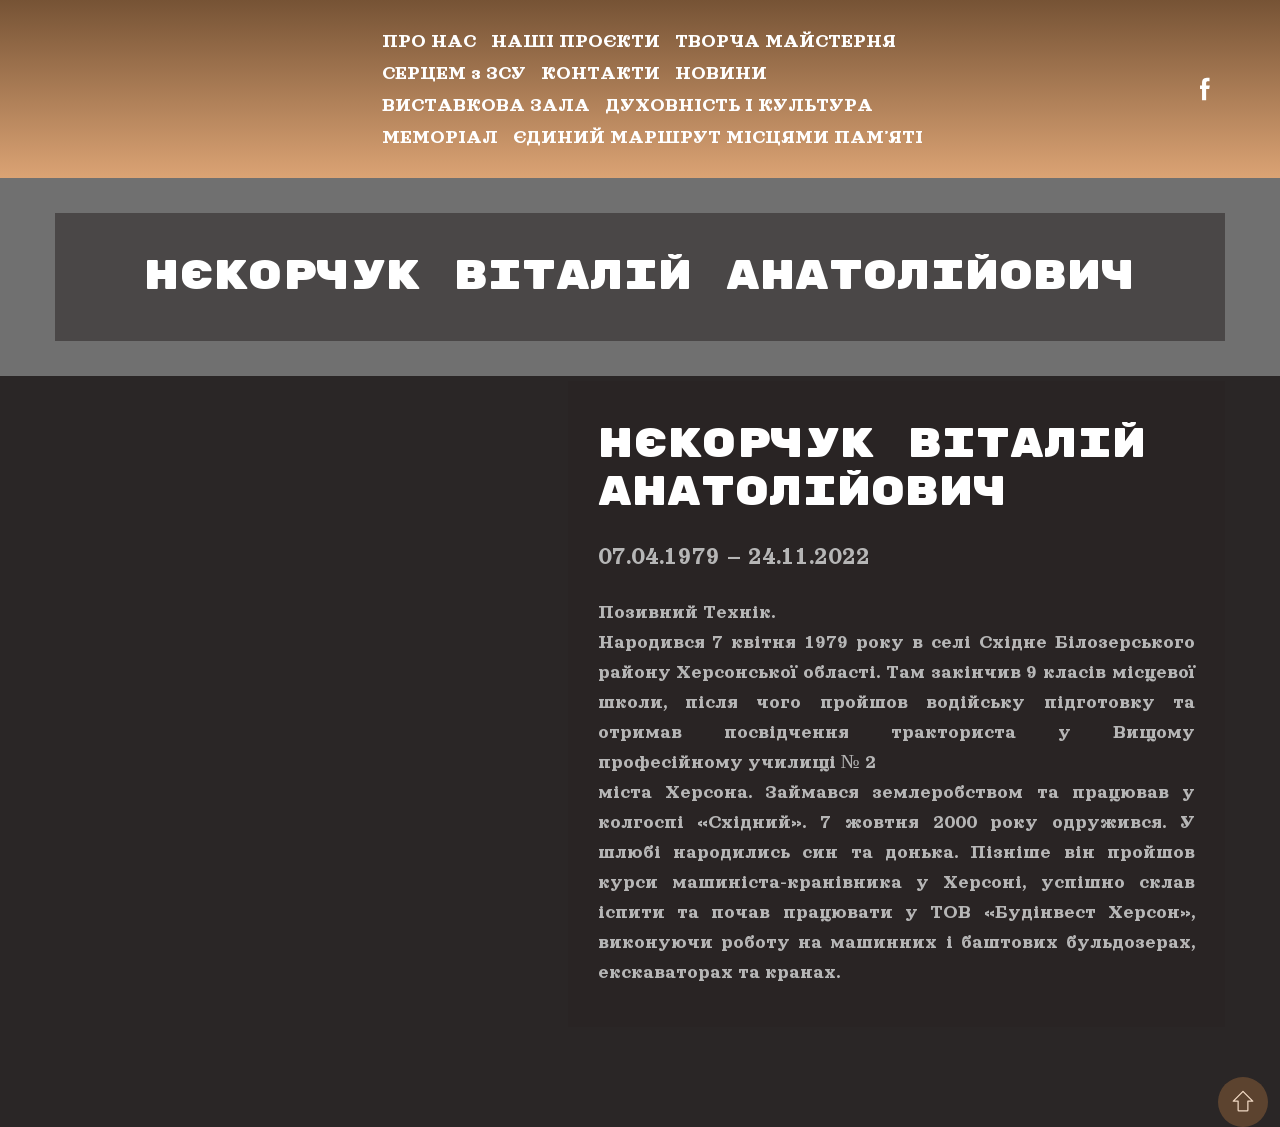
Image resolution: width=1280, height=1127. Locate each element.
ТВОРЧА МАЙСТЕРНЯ (785, 41)
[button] (1205, 89)
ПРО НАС (429, 41)
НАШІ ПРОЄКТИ (575, 41)
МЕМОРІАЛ (440, 137)
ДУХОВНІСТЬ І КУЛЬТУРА (739, 105)
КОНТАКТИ (600, 73)
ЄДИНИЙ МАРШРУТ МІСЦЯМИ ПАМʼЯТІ (718, 137)
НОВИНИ (721, 73)
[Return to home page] (203, 89)
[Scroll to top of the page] (1243, 1102)
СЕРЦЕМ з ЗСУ (454, 73)
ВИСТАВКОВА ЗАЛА (486, 105)
